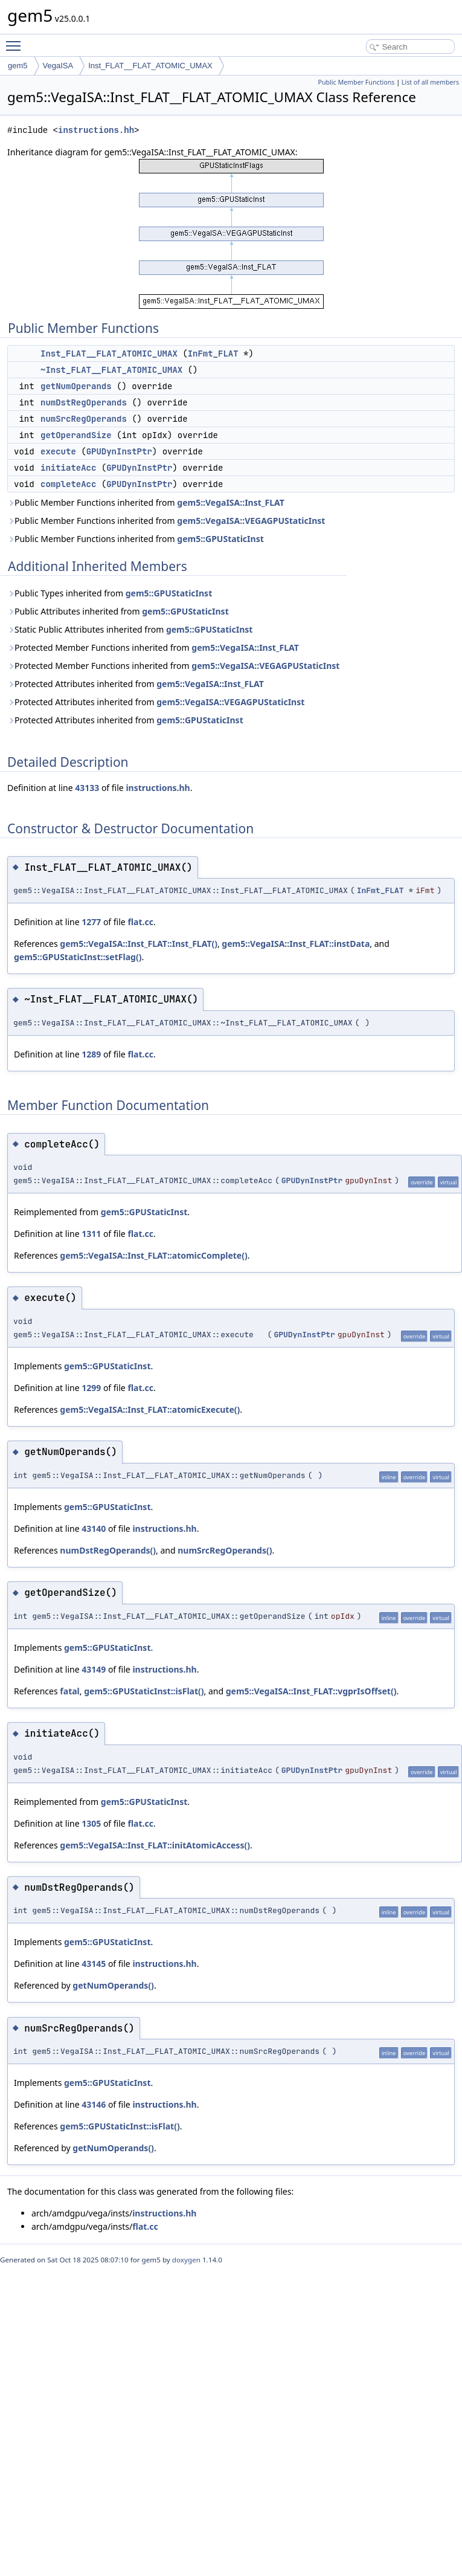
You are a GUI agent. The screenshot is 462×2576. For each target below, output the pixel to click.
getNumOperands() (113, 1985)
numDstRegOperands (83, 402)
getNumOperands (76, 386)
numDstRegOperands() (108, 1550)
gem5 (18, 65)
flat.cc (140, 922)
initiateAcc (68, 467)
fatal (69, 1691)
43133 (87, 787)
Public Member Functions (356, 82)
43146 (94, 2104)
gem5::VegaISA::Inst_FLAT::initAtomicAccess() (155, 1845)
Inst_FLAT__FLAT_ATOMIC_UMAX (150, 65)
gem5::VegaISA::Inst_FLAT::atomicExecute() (150, 1409)
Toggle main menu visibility (16, 40)
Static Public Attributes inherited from (129, 629)
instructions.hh (96, 130)
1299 (91, 1387)
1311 (91, 1233)
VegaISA (58, 65)
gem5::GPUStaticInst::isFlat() (144, 1691)
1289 (91, 1054)
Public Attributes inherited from (118, 611)
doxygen (186, 2259)
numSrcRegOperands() (225, 1550)
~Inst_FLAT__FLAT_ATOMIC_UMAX (111, 369)
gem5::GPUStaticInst (220, 538)
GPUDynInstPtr (119, 451)
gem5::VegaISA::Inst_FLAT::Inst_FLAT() (138, 943)
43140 (94, 1528)
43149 (94, 1669)
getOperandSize (76, 435)
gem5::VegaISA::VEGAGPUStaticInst (251, 520)
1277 (91, 922)
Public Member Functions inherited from (145, 502)
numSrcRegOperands (83, 418)
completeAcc (68, 484)
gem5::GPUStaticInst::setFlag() (77, 957)
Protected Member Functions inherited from (153, 647)
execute (58, 451)
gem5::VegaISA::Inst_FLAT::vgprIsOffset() (311, 1691)
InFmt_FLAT (213, 353)
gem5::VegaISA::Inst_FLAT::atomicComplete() (153, 1255)
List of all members (430, 82)
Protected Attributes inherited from (135, 683)
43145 (94, 1963)
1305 (91, 1823)
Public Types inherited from (109, 593)
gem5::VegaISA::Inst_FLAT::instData (296, 943)
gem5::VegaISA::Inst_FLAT (230, 502)
